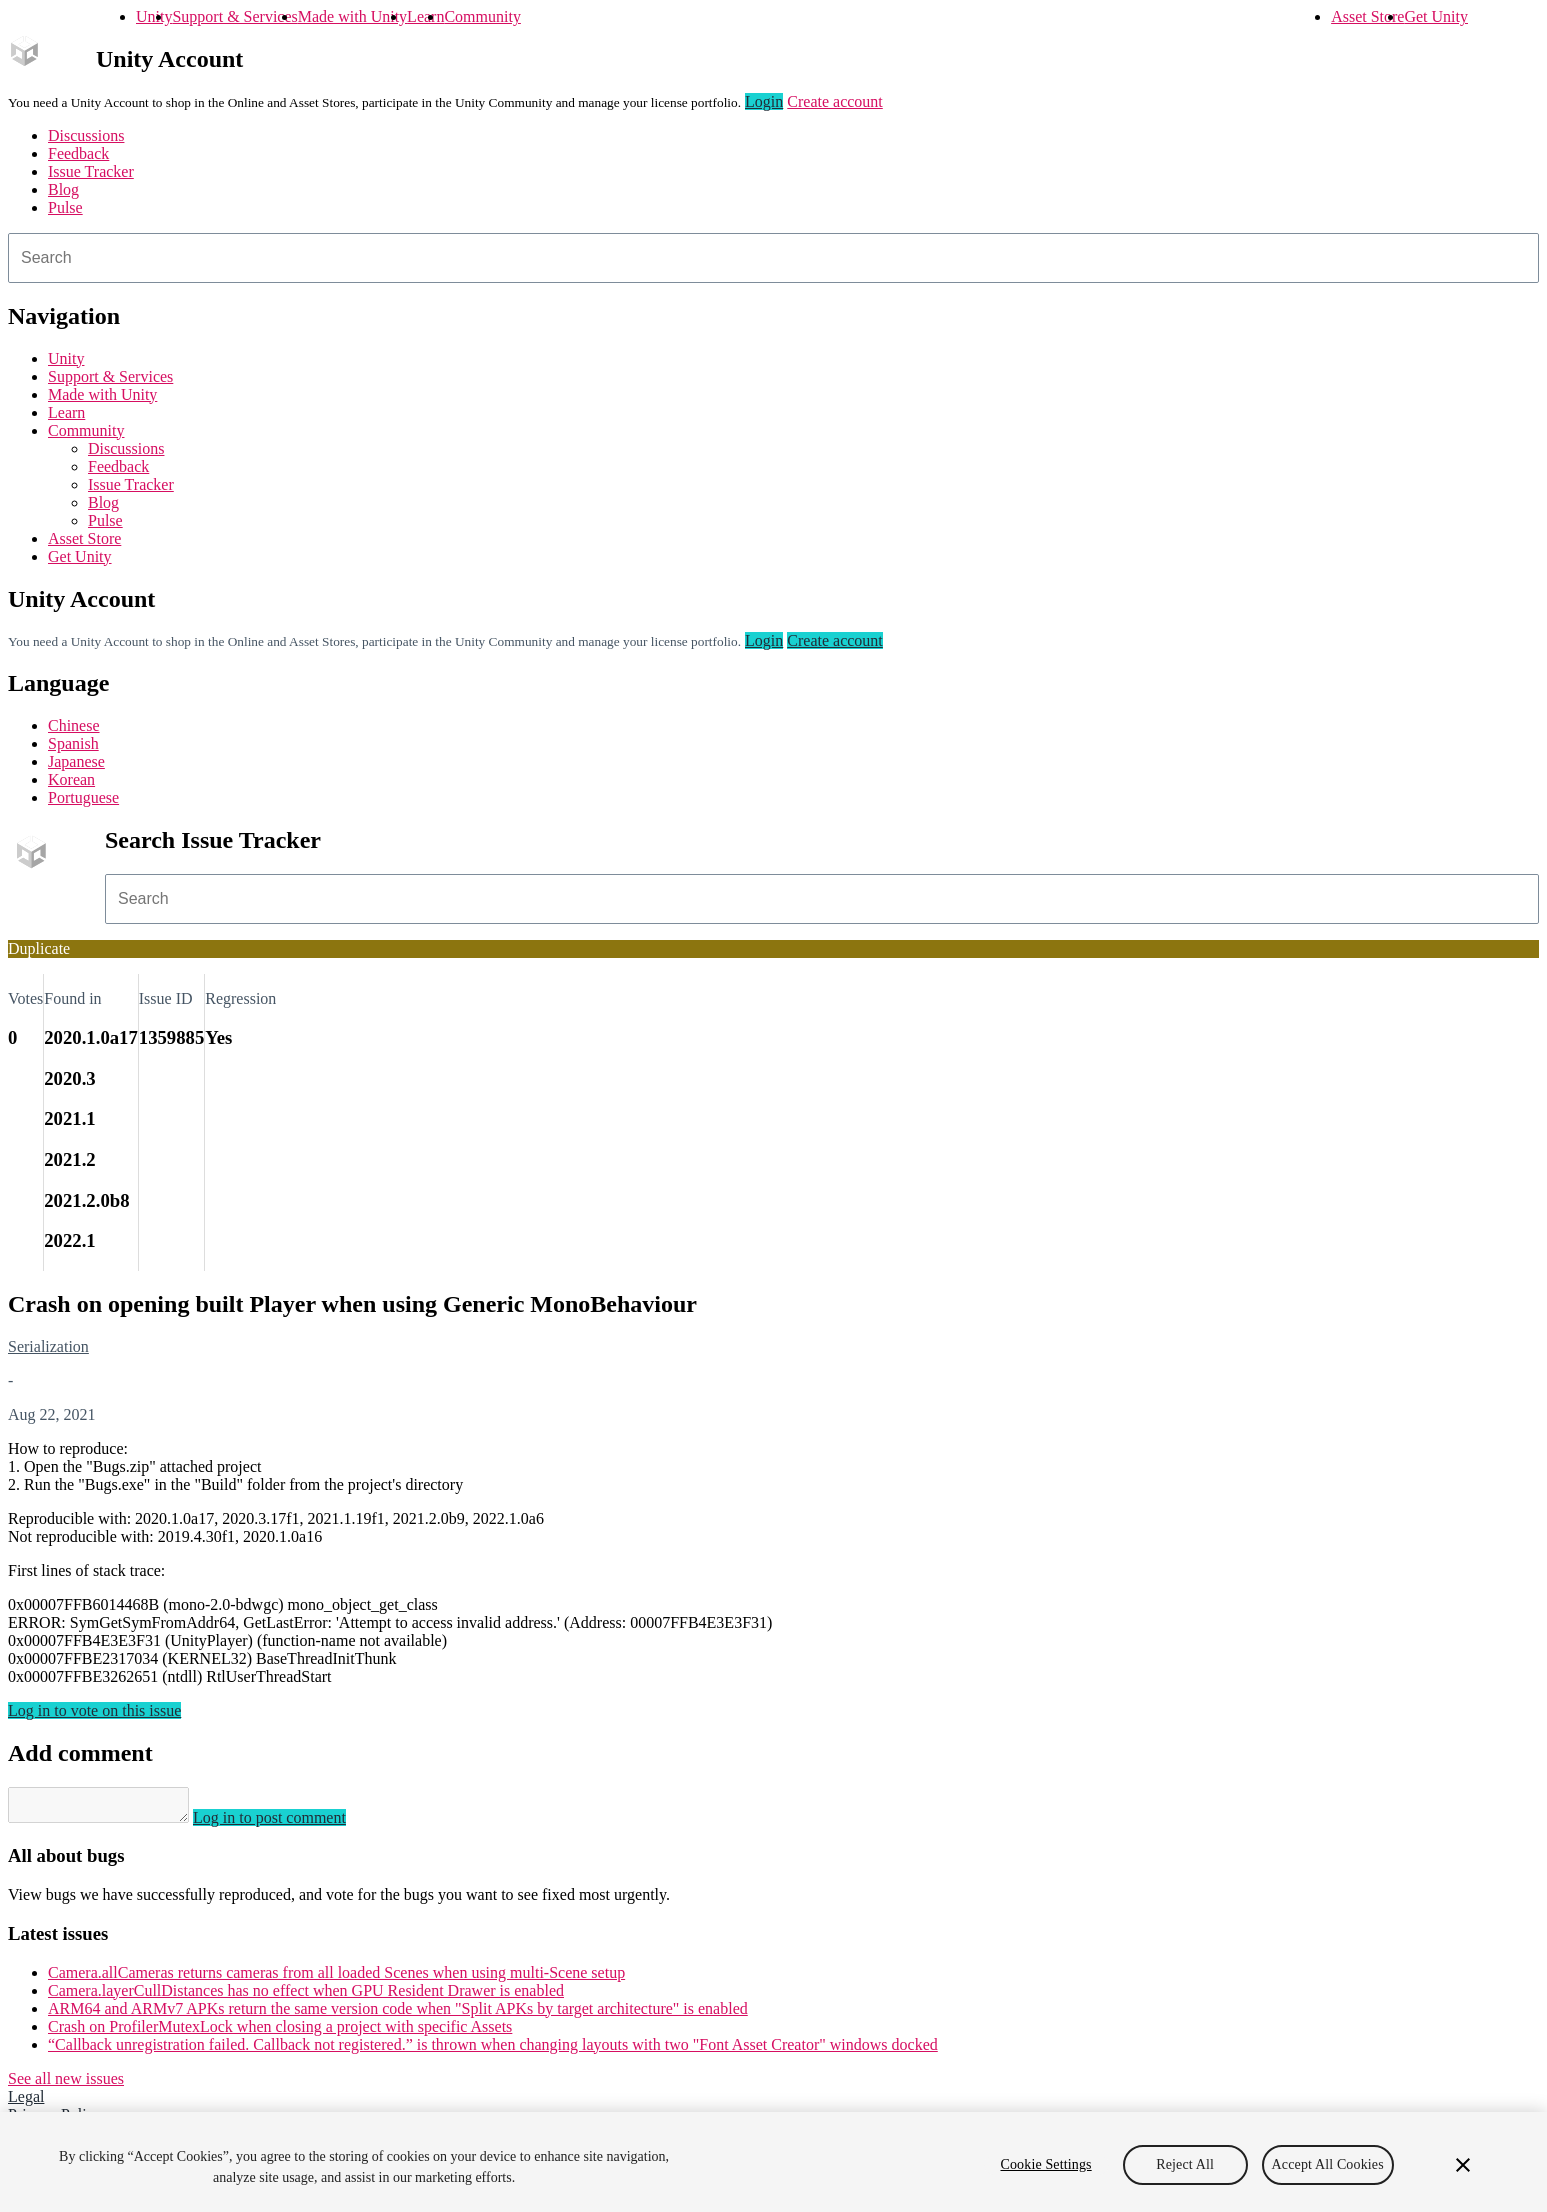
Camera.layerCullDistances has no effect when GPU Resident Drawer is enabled (306, 1996)
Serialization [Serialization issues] (48, 1346)
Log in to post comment (289, 1823)
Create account (835, 101)
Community (482, 16)
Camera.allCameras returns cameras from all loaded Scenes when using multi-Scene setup (336, 1978)
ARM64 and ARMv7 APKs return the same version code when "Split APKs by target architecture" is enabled (398, 2014)
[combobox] (773, 258)
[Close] (1463, 2165)
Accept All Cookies (1328, 2164)
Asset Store (1367, 16)
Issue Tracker (91, 171)
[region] (773, 2162)
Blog (63, 189)
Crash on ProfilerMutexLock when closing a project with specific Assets (280, 2032)
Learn (425, 16)
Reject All (1185, 2164)
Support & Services (234, 16)
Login (764, 101)
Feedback (78, 153)
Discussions (86, 135)
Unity (154, 16)
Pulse (65, 207)
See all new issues (66, 2084)
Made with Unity (352, 16)
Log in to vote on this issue (94, 1710)
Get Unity (1436, 16)
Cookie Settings (1046, 2164)
